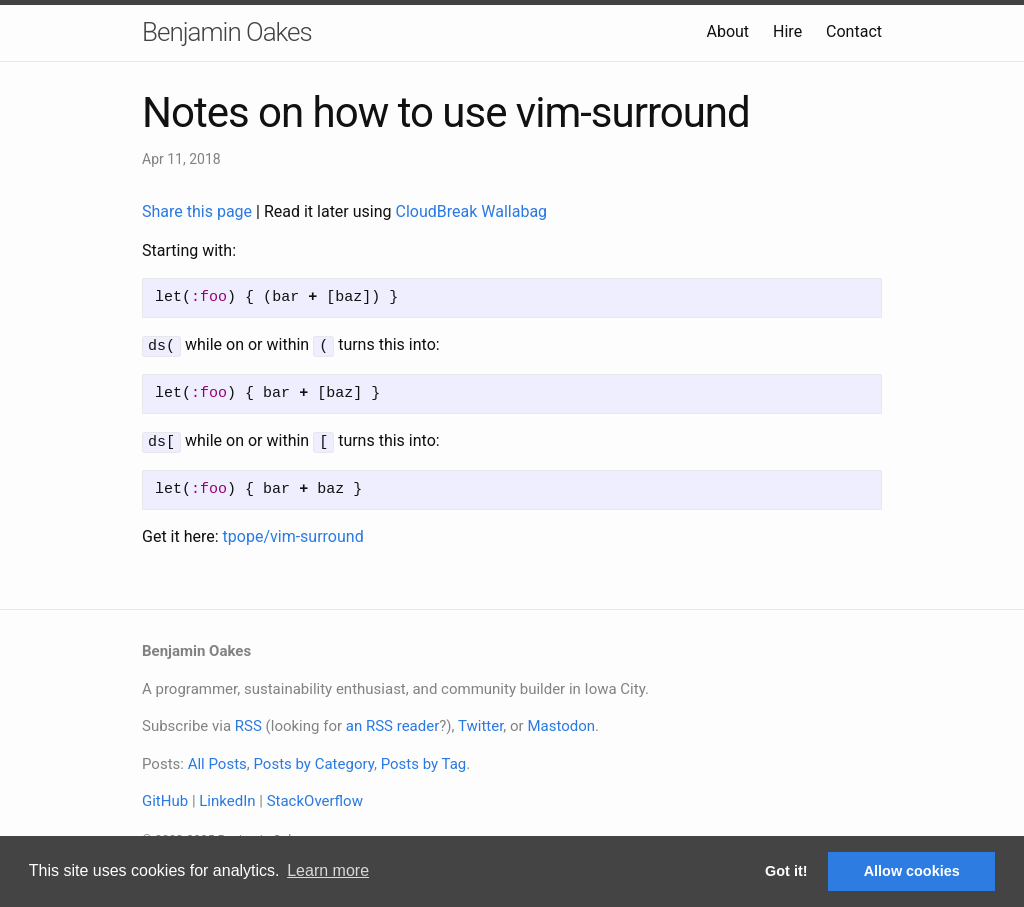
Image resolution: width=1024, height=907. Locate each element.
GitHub (165, 798)
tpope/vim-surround (293, 533)
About (727, 31)
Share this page (199, 211)
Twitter (480, 723)
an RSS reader (393, 723)
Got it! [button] (786, 871)
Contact (854, 31)
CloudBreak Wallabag (472, 211)
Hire (787, 31)
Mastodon (561, 723)
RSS (248, 723)
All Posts (217, 761)
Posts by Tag (424, 761)
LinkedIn (227, 798)
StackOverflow (315, 798)
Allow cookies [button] (912, 871)
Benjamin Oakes (227, 32)
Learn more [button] (328, 870)
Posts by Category (313, 761)
